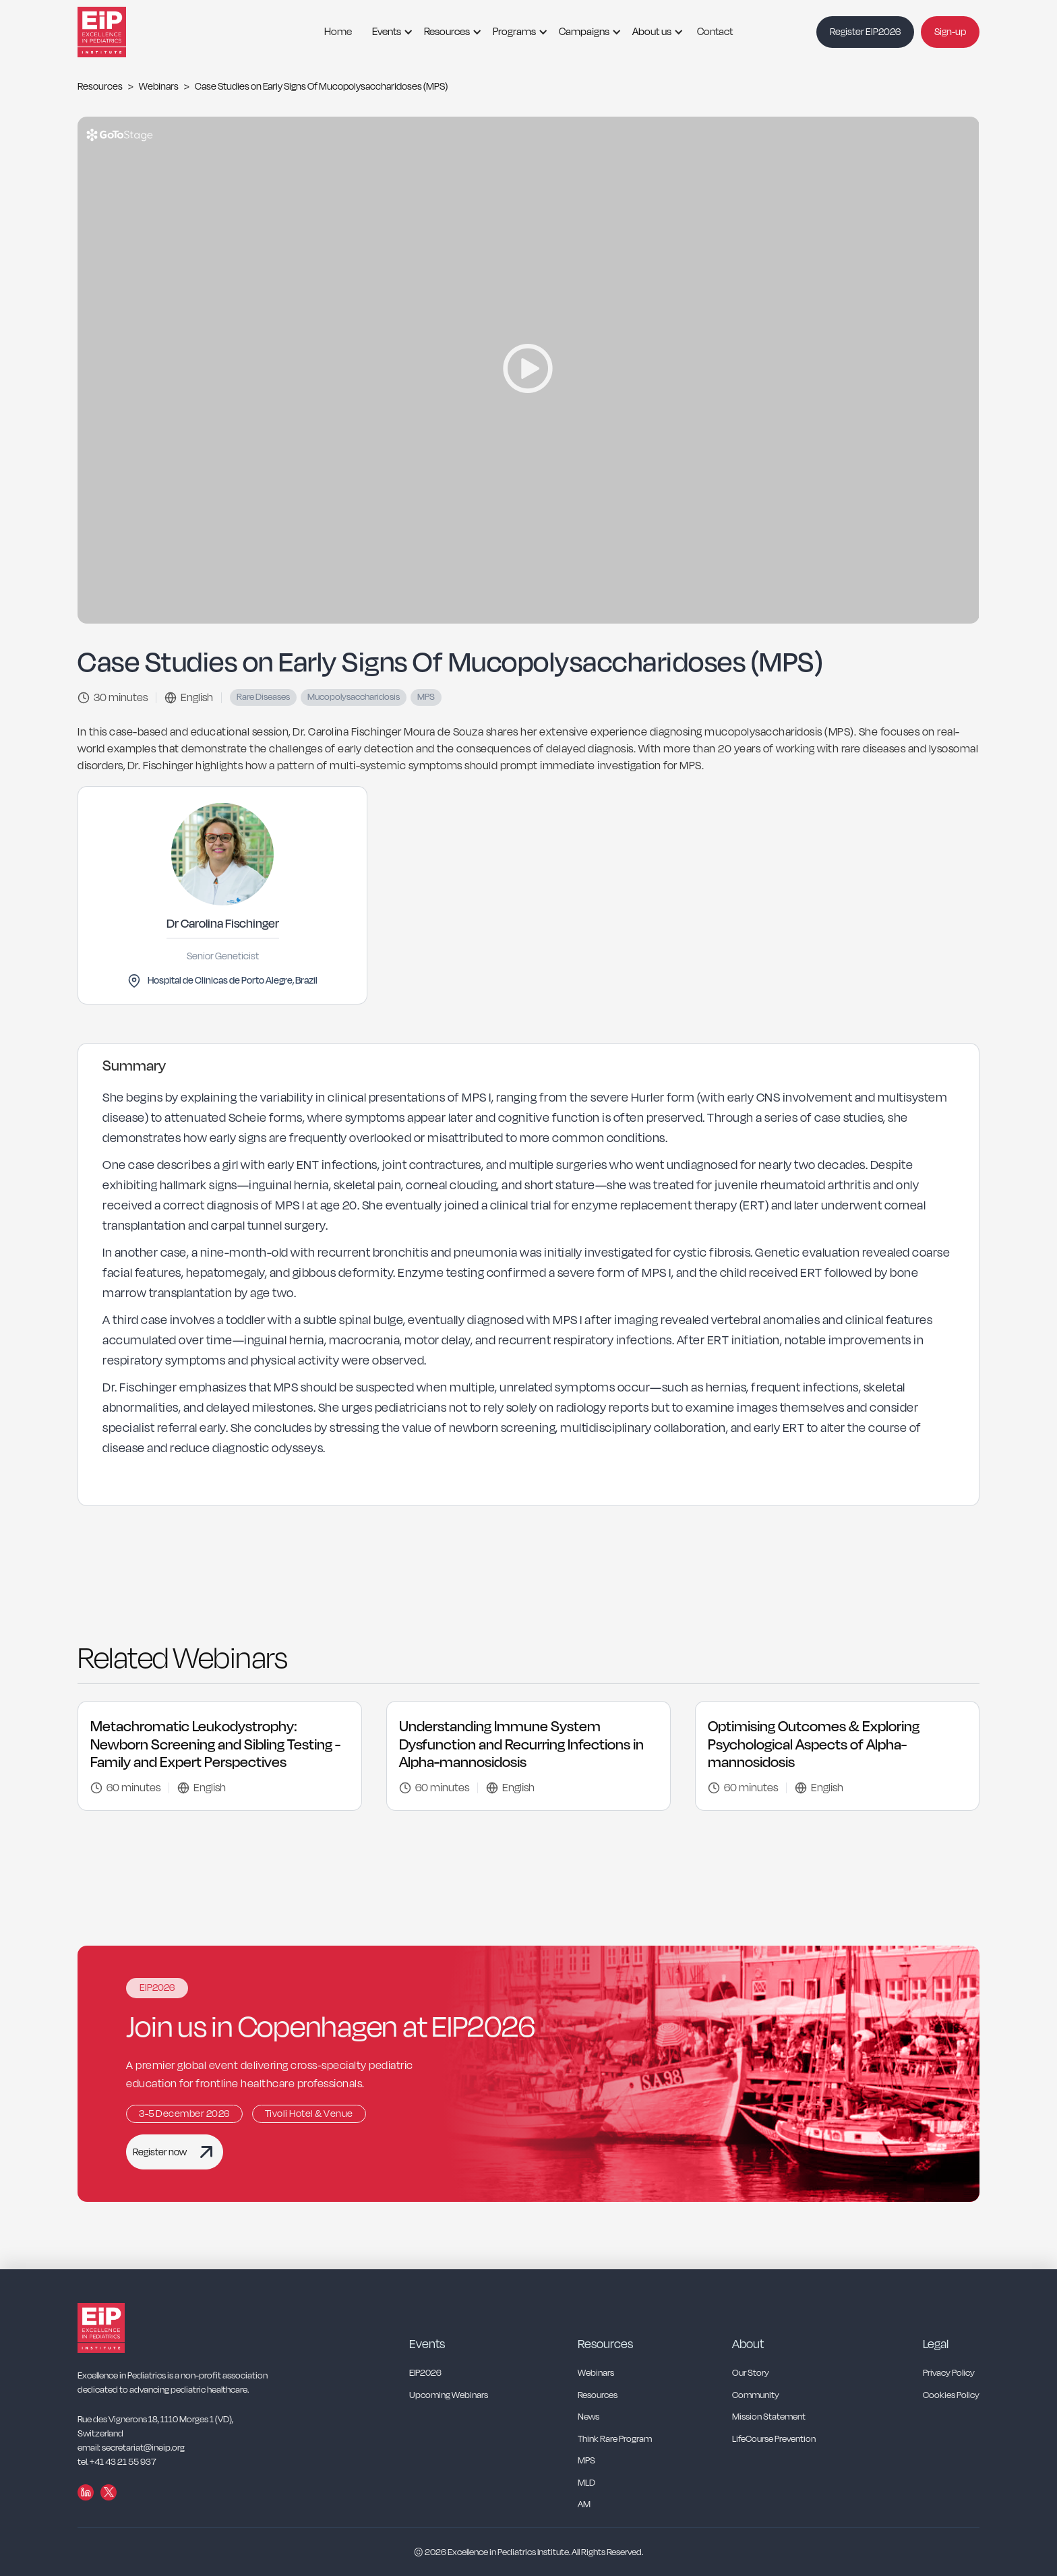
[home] (118, 32)
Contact (715, 31)
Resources (447, 31)
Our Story (750, 2373)
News (588, 2417)
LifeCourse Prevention (774, 2439)
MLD (586, 2483)
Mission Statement (769, 2417)
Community (755, 2395)
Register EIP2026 (865, 32)
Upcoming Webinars (448, 2395)
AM (584, 2505)
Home (338, 31)
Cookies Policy (951, 2395)
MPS (586, 2461)
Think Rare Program (615, 2439)
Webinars (159, 87)
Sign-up (950, 32)
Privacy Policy (949, 2373)
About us (651, 31)
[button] (389, 32)
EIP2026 (425, 2373)
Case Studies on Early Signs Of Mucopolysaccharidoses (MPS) (321, 87)
